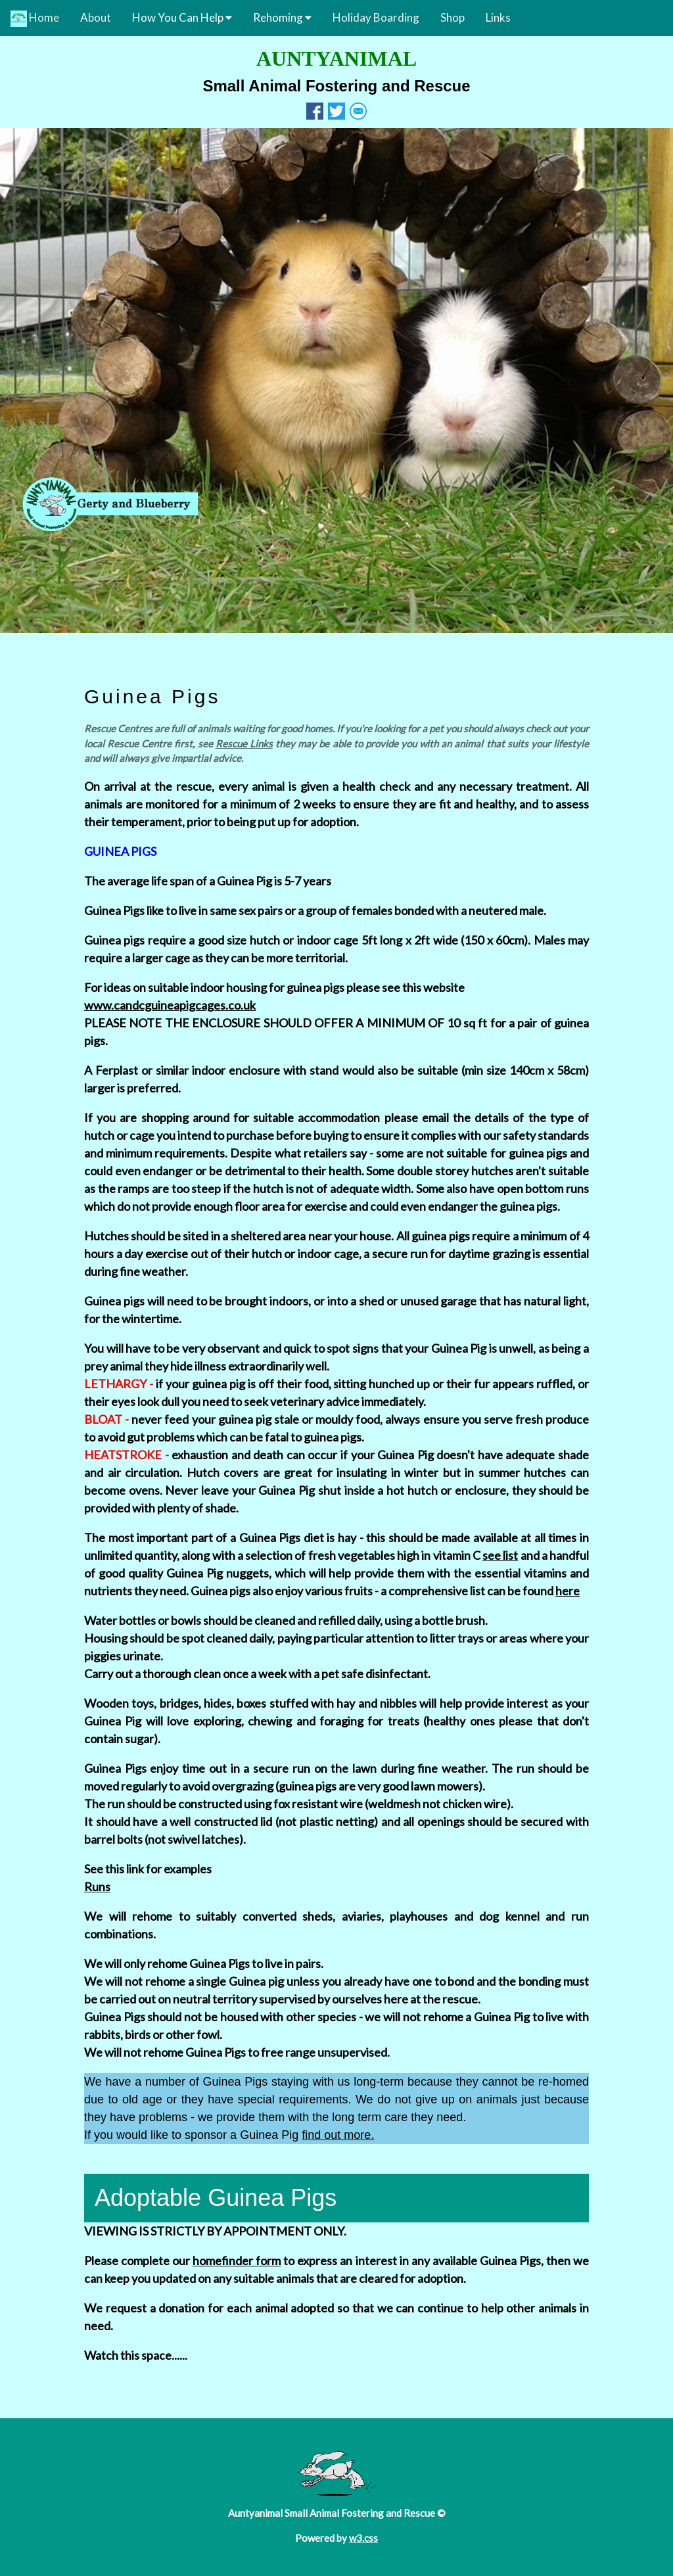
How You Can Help (182, 17)
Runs (97, 1886)
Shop (452, 17)
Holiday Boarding (376, 17)
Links (498, 17)
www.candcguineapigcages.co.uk (170, 1005)
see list (500, 1555)
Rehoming (282, 17)
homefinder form (237, 2260)
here (567, 1590)
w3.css (363, 2538)
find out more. (338, 2135)
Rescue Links (244, 743)
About (95, 17)
